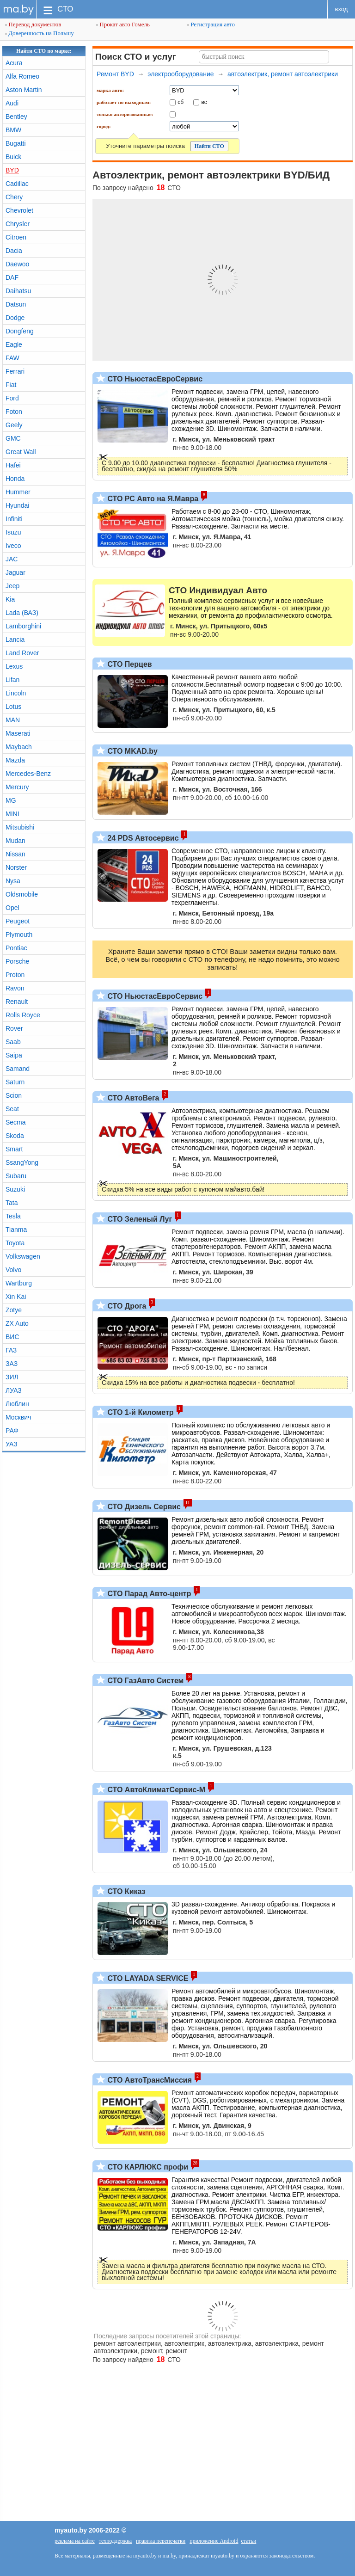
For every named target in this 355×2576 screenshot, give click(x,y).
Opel (12, 907)
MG (11, 800)
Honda (15, 478)
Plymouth (19, 934)
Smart (14, 1149)
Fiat (11, 384)
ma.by (18, 9)
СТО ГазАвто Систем (144, 1681)
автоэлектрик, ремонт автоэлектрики (282, 74)
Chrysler (18, 223)
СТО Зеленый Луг (138, 1219)
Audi (12, 103)
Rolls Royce (23, 1015)
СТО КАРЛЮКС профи (146, 2167)
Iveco (13, 545)
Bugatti (16, 143)
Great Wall (21, 451)
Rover (14, 1028)
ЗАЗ (12, 1363)
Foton (14, 411)
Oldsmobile (22, 894)
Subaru (16, 1176)
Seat (12, 1109)
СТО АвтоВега (132, 1098)
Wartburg (19, 1283)
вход (341, 9)
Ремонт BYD (115, 74)
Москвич (18, 1417)
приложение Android (214, 2541)
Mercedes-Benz (28, 773)
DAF (12, 277)
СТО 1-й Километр (139, 1412)
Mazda (15, 760)
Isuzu (13, 532)
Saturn (15, 1082)
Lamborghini (23, 626)
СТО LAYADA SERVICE (146, 1978)
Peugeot (18, 921)
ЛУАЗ (14, 1390)
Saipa (14, 1055)
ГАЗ (11, 1350)
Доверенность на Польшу (39, 33)
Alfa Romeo (22, 76)
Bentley (16, 116)
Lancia (15, 639)
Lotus (13, 706)
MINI (12, 814)
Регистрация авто (211, 24)
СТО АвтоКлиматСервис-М (155, 1790)
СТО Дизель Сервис (143, 1507)
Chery (14, 197)
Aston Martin (24, 89)
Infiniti (14, 519)
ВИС (12, 1336)
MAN (13, 720)
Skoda (15, 1135)
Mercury (17, 787)
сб (181, 101)
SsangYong (22, 1162)
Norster (16, 867)
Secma (16, 1122)
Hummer (18, 492)
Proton (15, 974)
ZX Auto (17, 1323)
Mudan (15, 840)
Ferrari (15, 371)
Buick (13, 156)
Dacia (14, 250)
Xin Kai (16, 1296)
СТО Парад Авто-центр (148, 1594)
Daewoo (17, 264)
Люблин (17, 1404)
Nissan (15, 854)
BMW (13, 130)
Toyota (15, 1243)
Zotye (14, 1310)
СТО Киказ (125, 1891)
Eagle (14, 344)
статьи (248, 2541)
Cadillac (17, 183)
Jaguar (15, 572)
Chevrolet (19, 210)
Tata (12, 1202)
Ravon (15, 988)
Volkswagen (23, 1256)
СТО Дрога (125, 1306)
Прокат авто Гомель (123, 24)
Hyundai (17, 505)
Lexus (14, 666)
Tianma (16, 1229)
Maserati (18, 733)
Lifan (12, 679)
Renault (17, 1001)
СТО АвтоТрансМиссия (148, 2080)
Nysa (13, 881)
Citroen (16, 237)
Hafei (13, 465)
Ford (12, 398)
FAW (12, 358)
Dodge (15, 317)
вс (204, 101)
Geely (14, 425)
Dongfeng (20, 331)
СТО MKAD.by (131, 751)
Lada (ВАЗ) (22, 612)
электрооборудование (180, 74)
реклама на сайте (75, 2541)
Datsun (16, 304)
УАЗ (12, 1444)
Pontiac (16, 948)
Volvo (13, 1269)
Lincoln (16, 693)
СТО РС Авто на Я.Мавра (151, 499)
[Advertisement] (177, 2437)
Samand (18, 1068)
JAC (12, 559)
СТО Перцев (128, 664)
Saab (13, 1041)
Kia (10, 599)
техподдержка (115, 2541)
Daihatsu (18, 291)
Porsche (17, 961)
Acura (14, 63)
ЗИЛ (12, 1377)
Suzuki (15, 1189)
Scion (14, 1095)
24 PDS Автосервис (142, 838)
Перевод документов (33, 24)
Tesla (13, 1216)
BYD (12, 170)
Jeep (12, 586)
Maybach (19, 746)
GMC (13, 438)
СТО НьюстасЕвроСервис (153, 379)
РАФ (12, 1430)
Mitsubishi (20, 827)
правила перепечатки (160, 2541)
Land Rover (22, 653)
